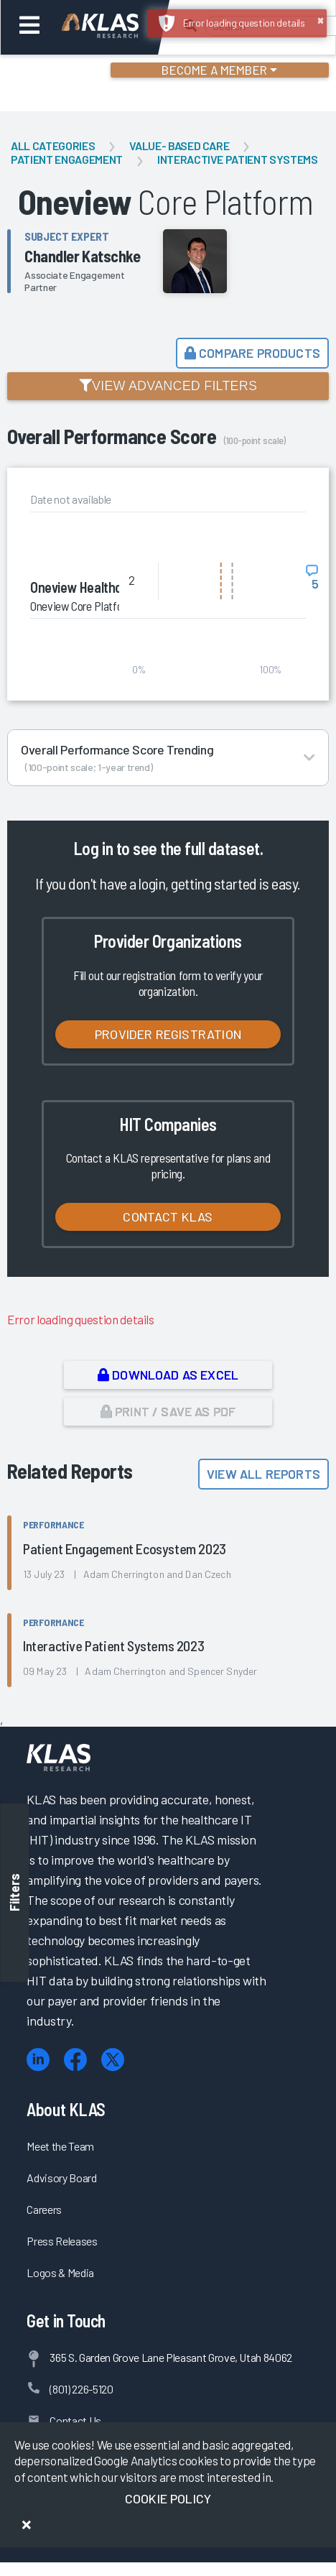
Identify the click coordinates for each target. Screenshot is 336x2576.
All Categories (53, 145)
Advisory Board (61, 2177)
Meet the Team (60, 2146)
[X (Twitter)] (112, 2060)
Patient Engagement (67, 159)
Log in (93, 848)
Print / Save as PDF (168, 1411)
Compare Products (252, 353)
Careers (44, 2209)
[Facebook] (75, 2060)
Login (73, 72)
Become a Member (214, 70)
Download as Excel (168, 1374)
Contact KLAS (168, 1216)
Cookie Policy (168, 2498)
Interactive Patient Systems (237, 159)
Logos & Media (60, 2272)
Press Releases (62, 2241)
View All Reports (263, 1474)
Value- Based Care (179, 145)
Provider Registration (168, 1034)
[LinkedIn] (38, 2060)
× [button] (320, 19)
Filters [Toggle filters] (14, 1892)
